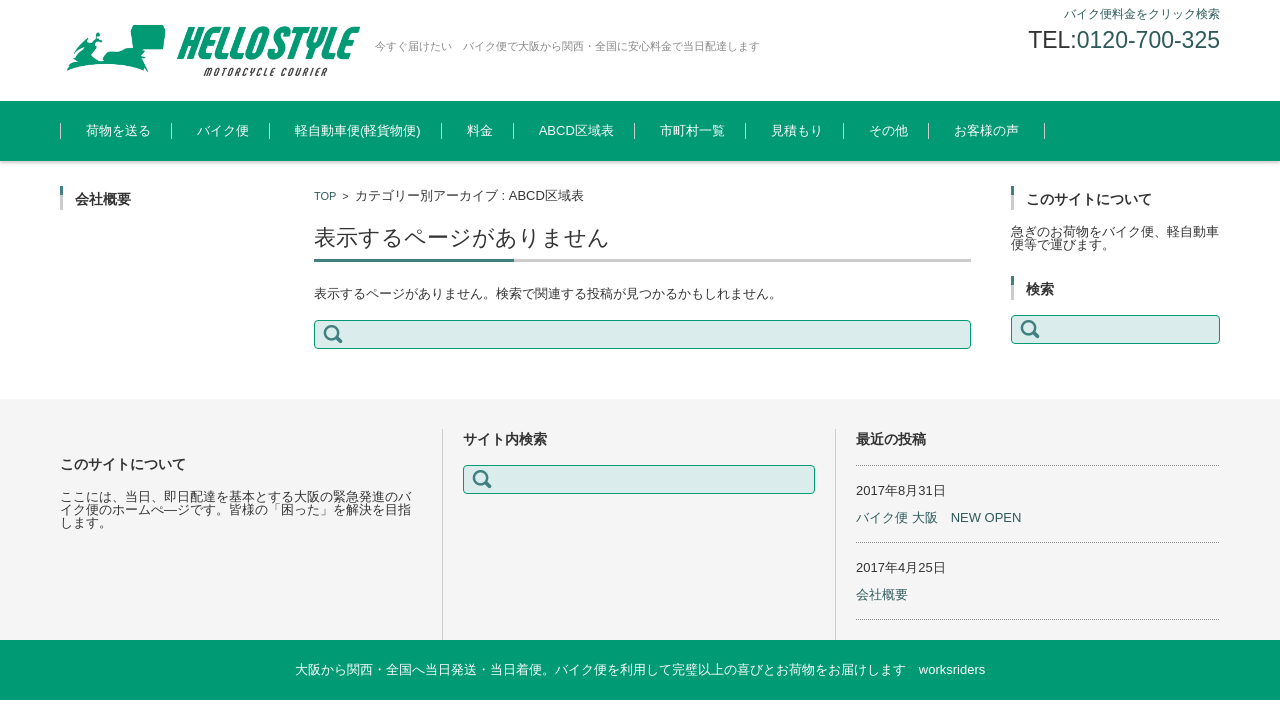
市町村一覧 (692, 130)
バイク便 (223, 130)
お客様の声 (986, 130)
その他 (888, 130)
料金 (480, 130)
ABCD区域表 (576, 130)
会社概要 (882, 594)
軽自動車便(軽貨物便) (358, 130)
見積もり (797, 130)
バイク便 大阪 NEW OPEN (938, 517)
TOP (325, 196)
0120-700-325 (1148, 40)
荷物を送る (118, 130)
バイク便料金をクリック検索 (1142, 14)
